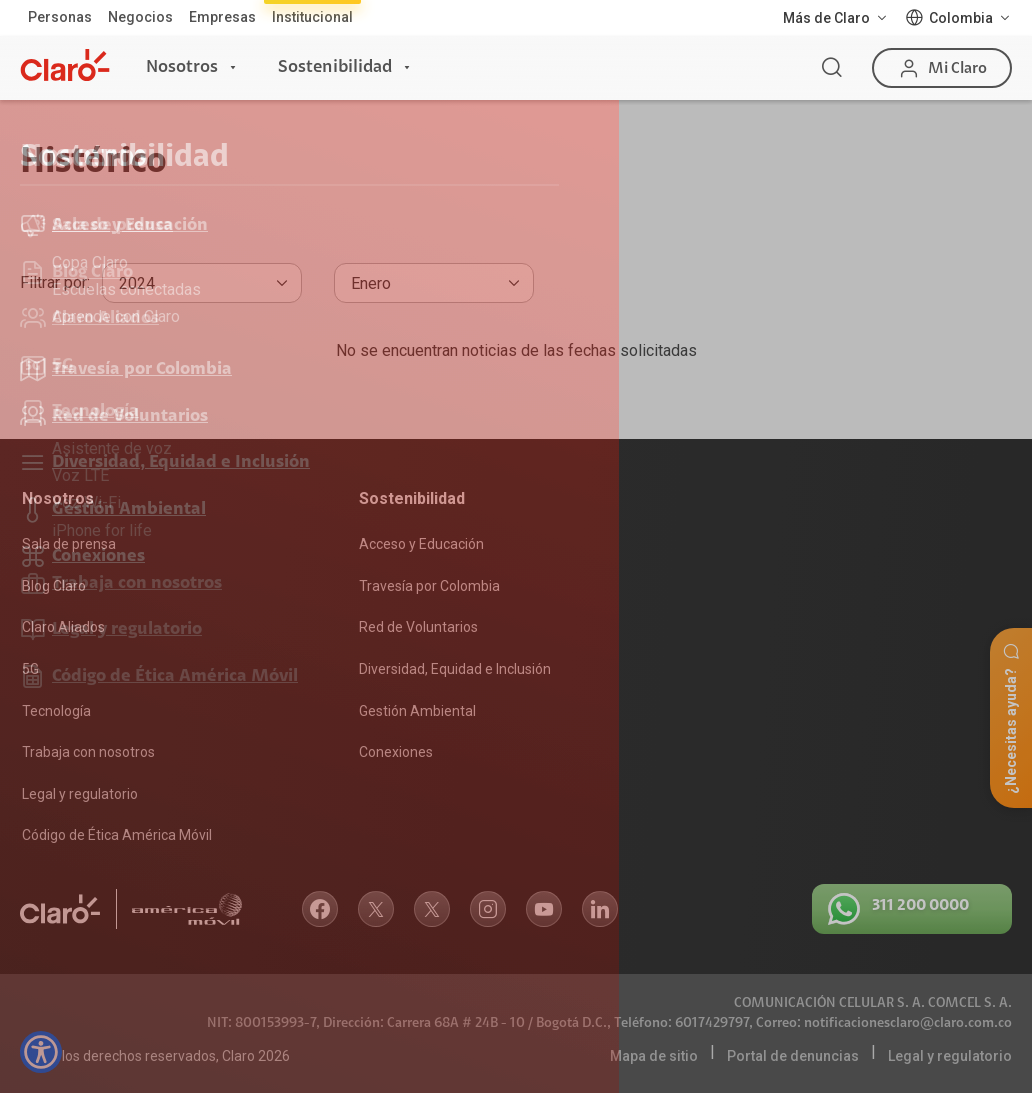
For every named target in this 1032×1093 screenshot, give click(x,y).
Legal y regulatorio (80, 794)
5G (30, 669)
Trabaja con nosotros (88, 752)
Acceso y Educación (421, 544)
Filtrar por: (55, 282)
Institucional (312, 17)
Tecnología (56, 711)
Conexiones (396, 752)
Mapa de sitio (654, 1056)
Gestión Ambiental (417, 711)
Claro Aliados (63, 627)
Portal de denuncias (793, 1056)
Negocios (140, 17)
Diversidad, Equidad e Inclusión (455, 669)
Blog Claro (54, 586)
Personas (60, 17)
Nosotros (182, 67)
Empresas (222, 17)
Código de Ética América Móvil (117, 835)
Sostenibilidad (335, 67)
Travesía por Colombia (429, 586)
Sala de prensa (69, 544)
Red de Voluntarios (418, 627)
